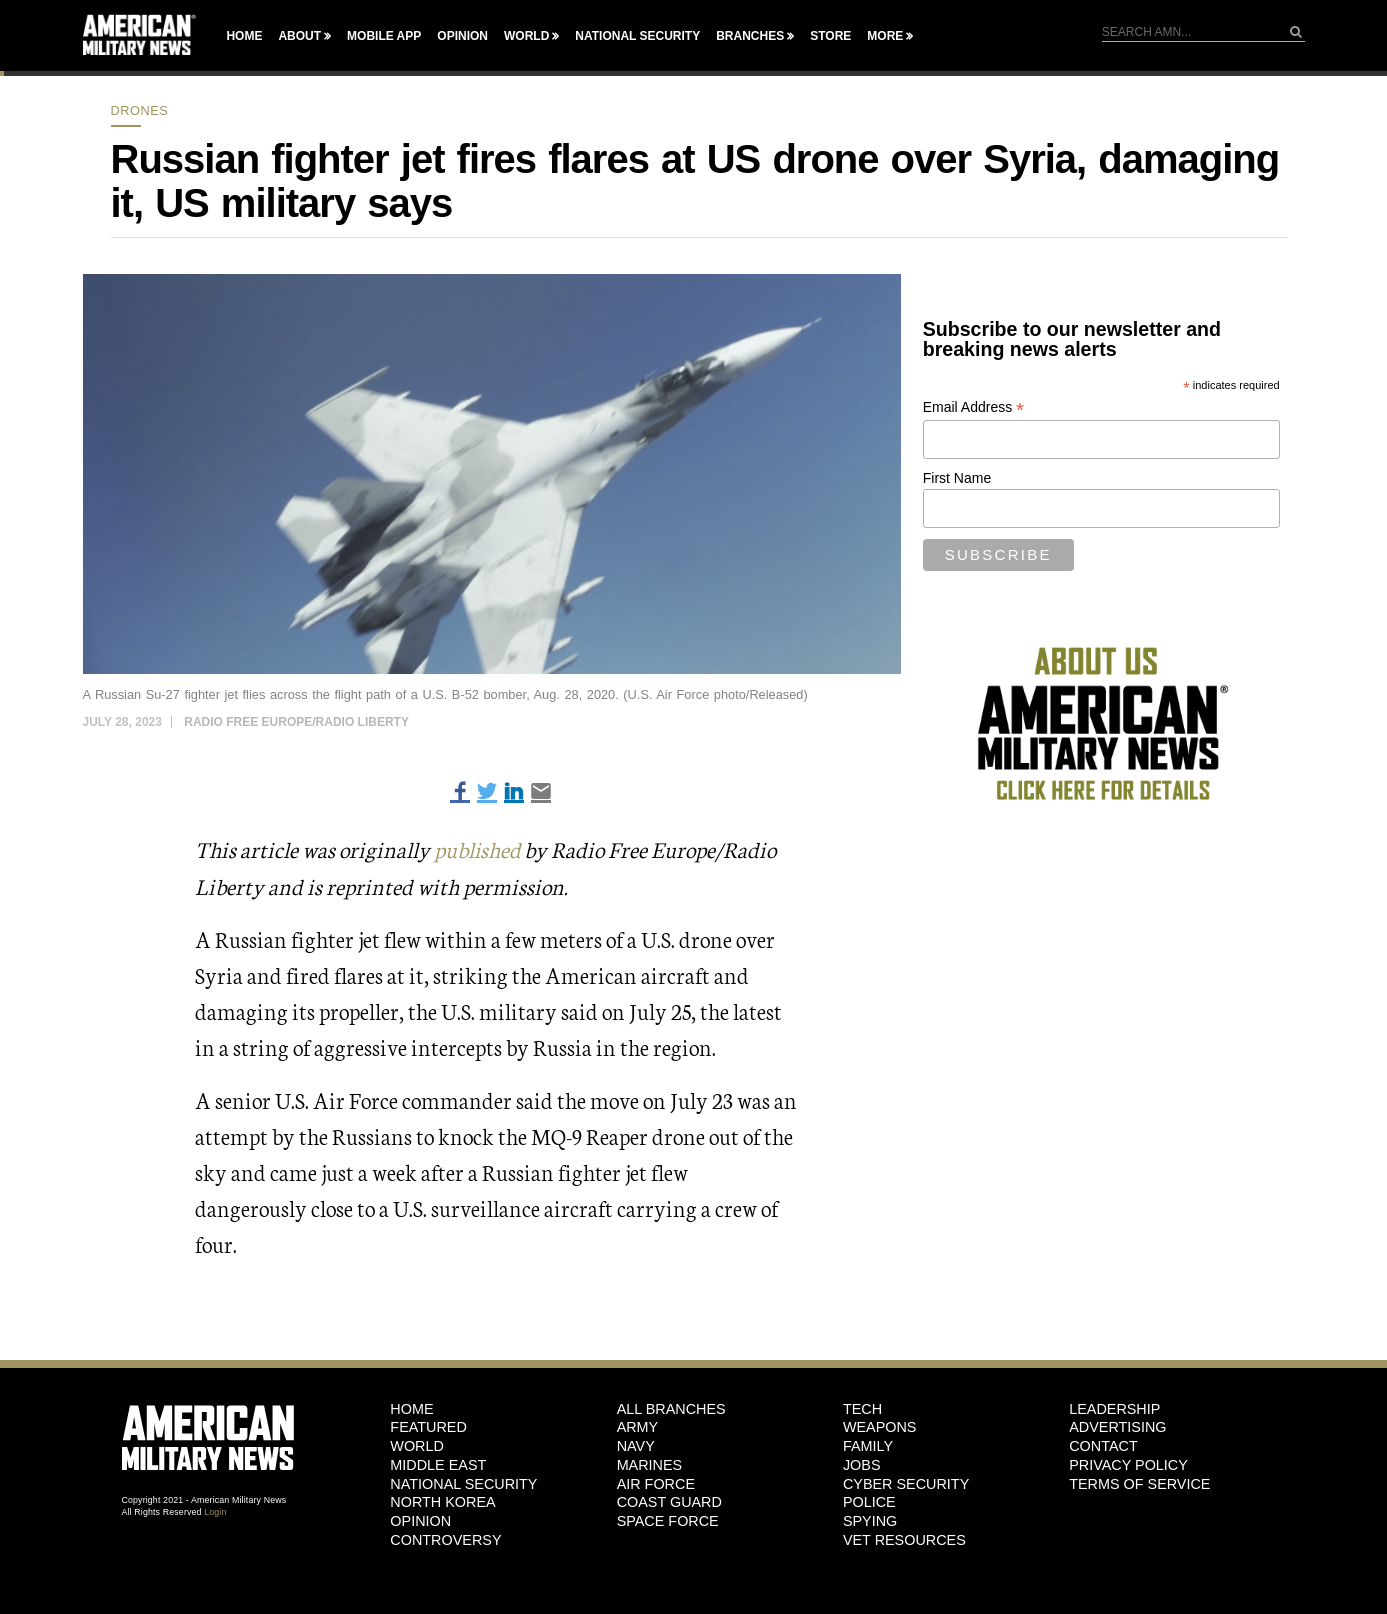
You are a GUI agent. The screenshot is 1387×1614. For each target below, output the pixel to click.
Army (638, 1427)
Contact (1103, 1445)
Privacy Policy (1128, 1464)
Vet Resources (904, 1539)
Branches (750, 36)
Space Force (668, 1520)
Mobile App (384, 36)
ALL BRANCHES (671, 1408)
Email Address (974, 407)
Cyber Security (906, 1483)
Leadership (1114, 1408)
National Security (637, 36)
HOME (411, 1408)
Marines (650, 1464)
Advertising (1117, 1427)
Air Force (656, 1483)
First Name (957, 478)
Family (868, 1445)
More (885, 36)
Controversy (445, 1539)
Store (830, 36)
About (299, 36)
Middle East (438, 1464)
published (480, 848)
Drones (140, 110)
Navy (636, 1445)
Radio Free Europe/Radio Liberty (296, 722)
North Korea (442, 1502)
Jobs (862, 1464)
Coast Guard (669, 1502)
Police (869, 1502)
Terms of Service (1139, 1483)
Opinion (462, 36)
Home (244, 36)
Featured (428, 1427)
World (526, 36)
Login (215, 1511)
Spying (870, 1520)
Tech (862, 1408)
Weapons (880, 1427)
